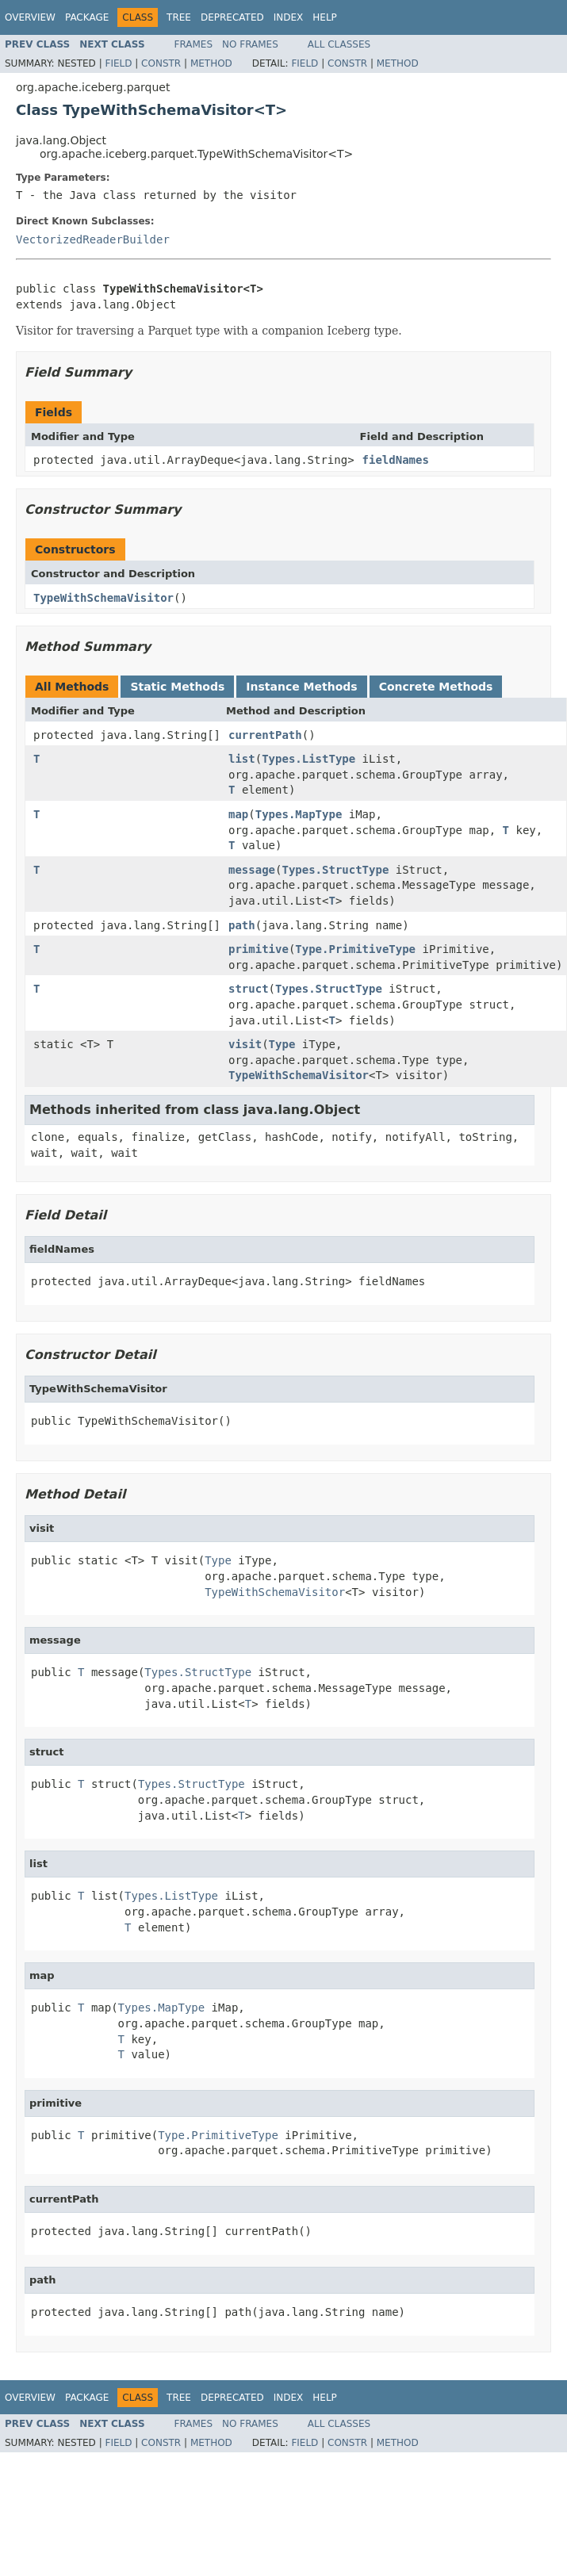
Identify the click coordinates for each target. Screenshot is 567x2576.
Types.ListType (308, 758)
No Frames (250, 44)
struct (248, 988)
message (251, 869)
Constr (161, 63)
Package (87, 17)
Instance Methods (301, 686)
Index (289, 17)
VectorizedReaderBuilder (93, 239)
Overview (30, 17)
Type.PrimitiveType (355, 949)
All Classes (339, 44)
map (238, 814)
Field (118, 63)
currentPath (265, 735)
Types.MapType (299, 814)
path (241, 925)
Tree (179, 17)
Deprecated (232, 17)
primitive (258, 949)
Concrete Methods (436, 686)
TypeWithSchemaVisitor (103, 597)
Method (211, 63)
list (241, 758)
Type (282, 1044)
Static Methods (177, 686)
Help (324, 17)
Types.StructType (335, 869)
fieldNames (395, 460)
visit (245, 1044)
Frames (193, 44)
